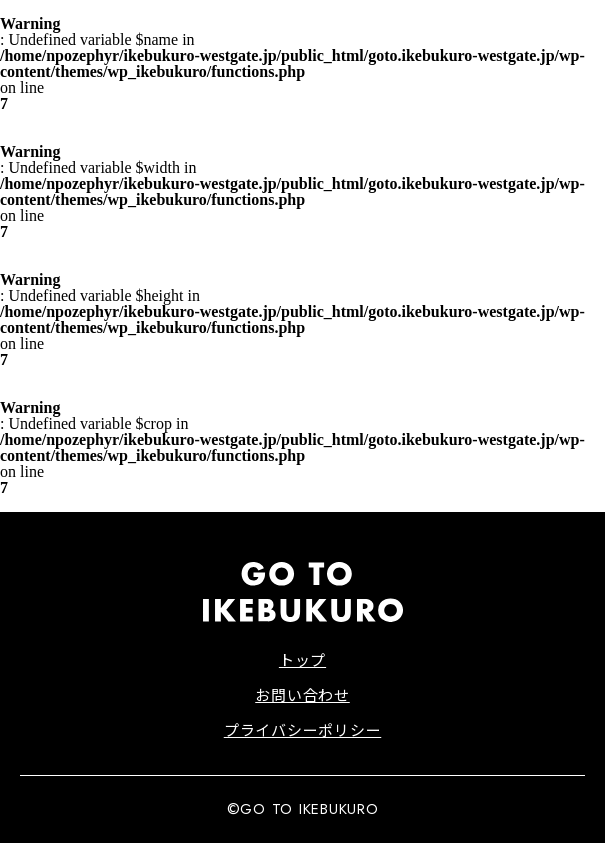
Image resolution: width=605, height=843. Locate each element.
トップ (302, 659)
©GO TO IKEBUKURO (303, 809)
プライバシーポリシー (303, 729)
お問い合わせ (302, 694)
